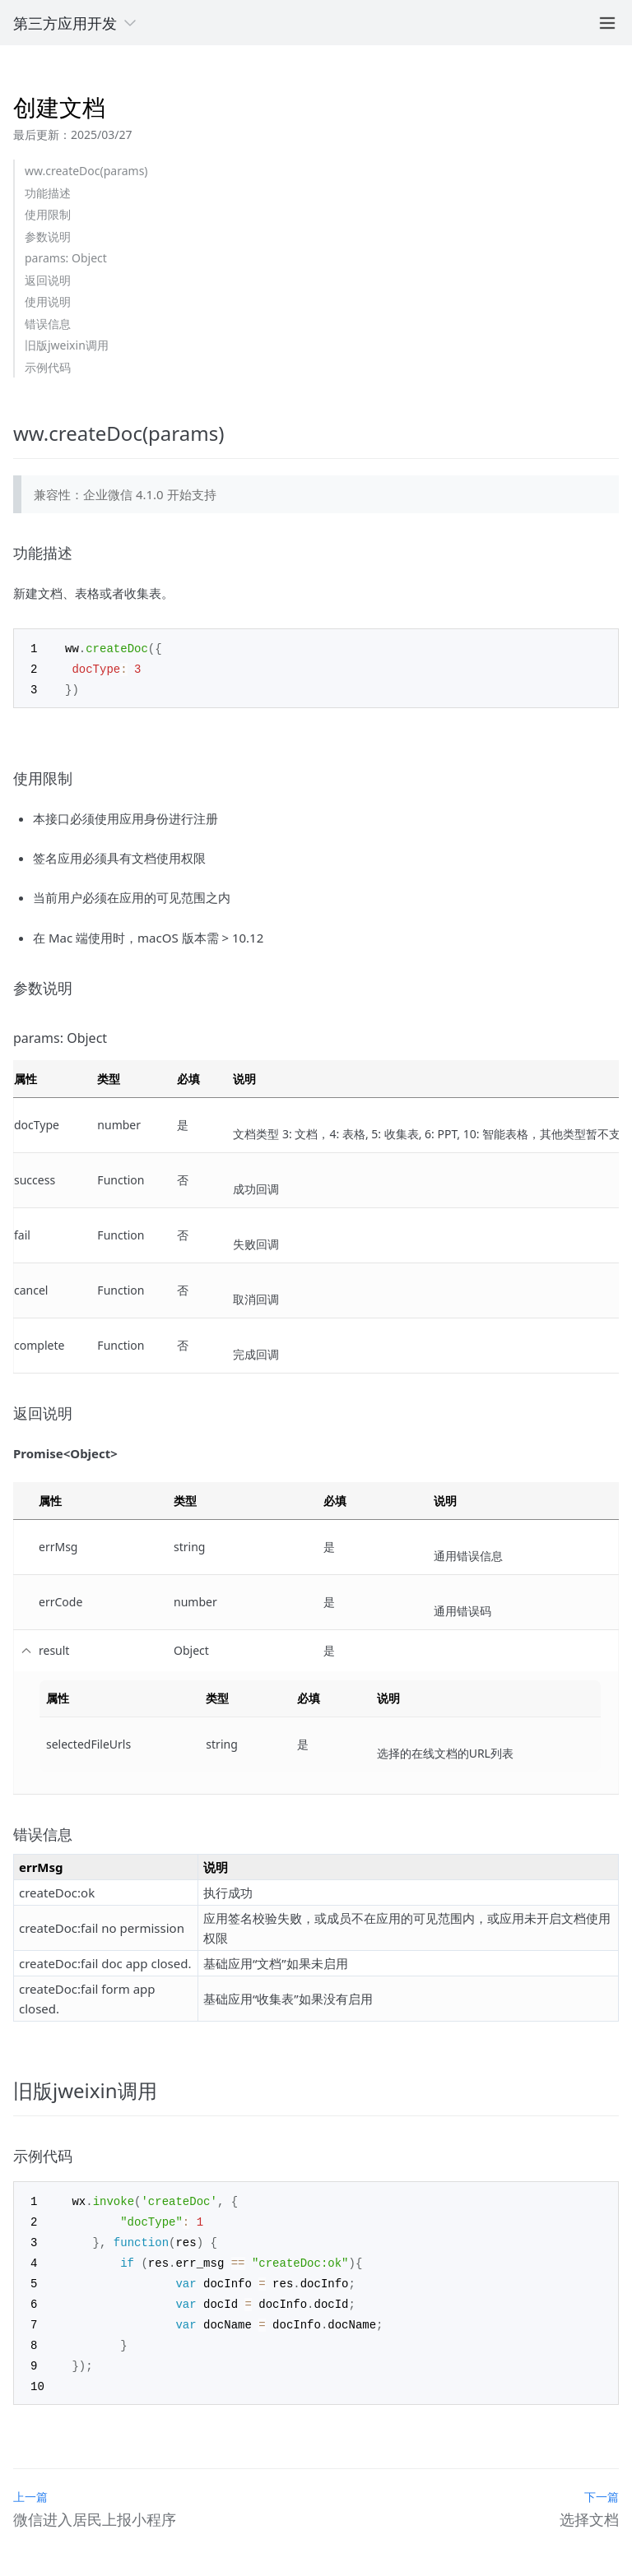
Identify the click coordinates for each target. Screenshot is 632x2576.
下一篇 (601, 2485)
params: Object (66, 258)
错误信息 (48, 323)
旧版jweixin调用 (67, 345)
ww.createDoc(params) (86, 170)
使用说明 (48, 301)
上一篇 (30, 2485)
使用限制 (48, 214)
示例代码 (48, 367)
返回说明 (48, 280)
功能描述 (48, 193)
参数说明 (48, 236)
